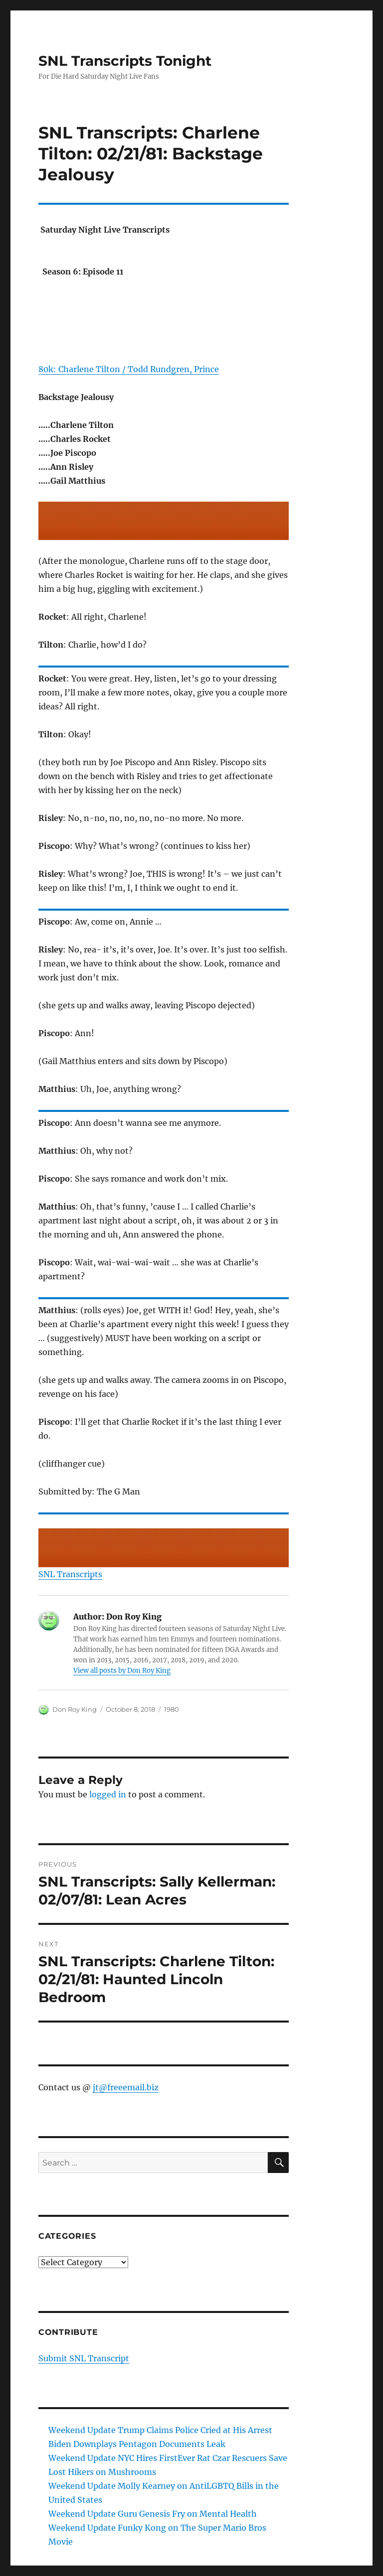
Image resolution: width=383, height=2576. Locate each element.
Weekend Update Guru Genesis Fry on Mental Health (152, 2514)
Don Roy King (74, 1709)
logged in (107, 1794)
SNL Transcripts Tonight (124, 60)
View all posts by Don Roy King (122, 1670)
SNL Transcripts (70, 1574)
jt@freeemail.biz (126, 2087)
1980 (171, 1709)
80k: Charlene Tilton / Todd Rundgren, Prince (128, 369)
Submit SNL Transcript (83, 2358)
